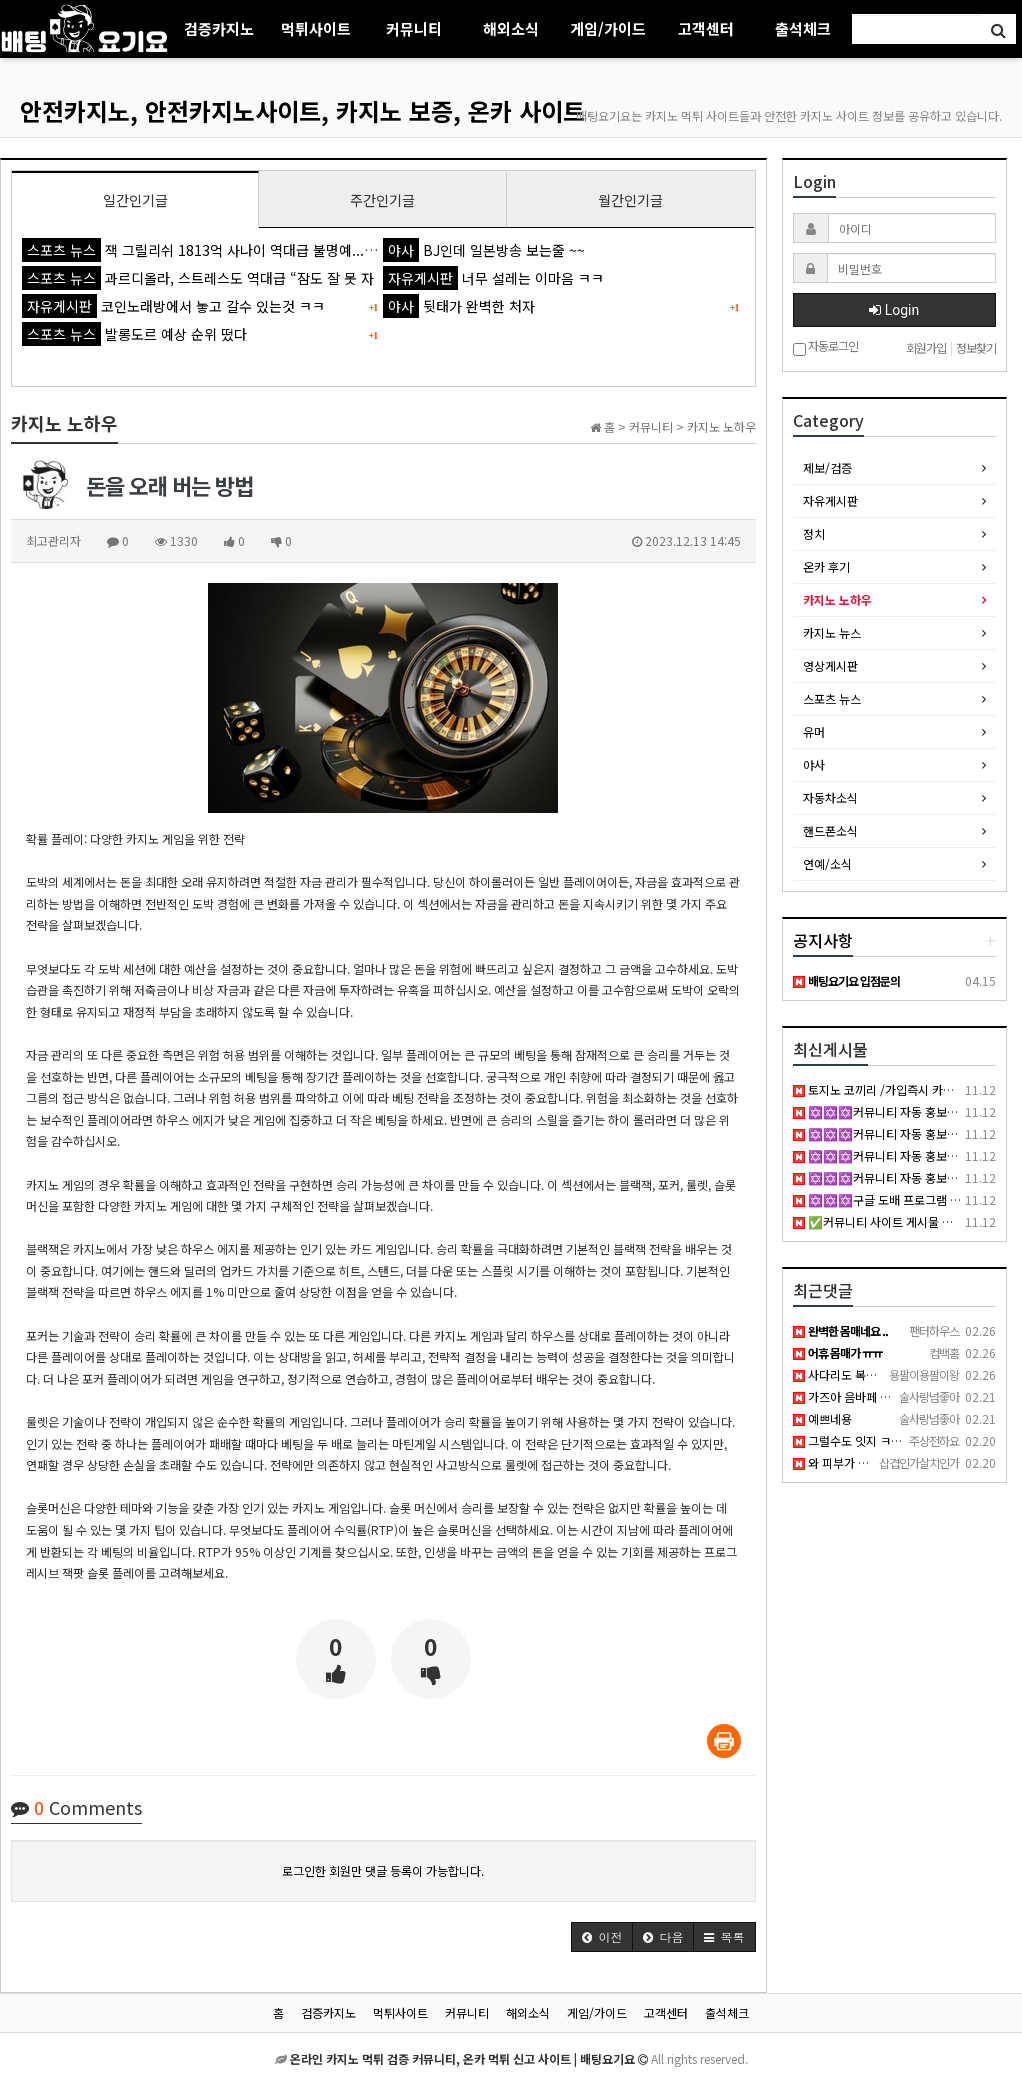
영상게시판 (830, 665)
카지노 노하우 (837, 599)
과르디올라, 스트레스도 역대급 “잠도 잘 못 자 (198, 278)
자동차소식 (830, 797)
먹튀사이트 (316, 28)
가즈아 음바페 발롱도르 (858, 1396)
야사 (814, 764)
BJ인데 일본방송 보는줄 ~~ (484, 250)
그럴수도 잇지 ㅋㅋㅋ (853, 1440)
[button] (602, 1937)
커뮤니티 (414, 28)
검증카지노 (219, 28)
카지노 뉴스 (832, 632)
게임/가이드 (608, 28)
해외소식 (511, 28)
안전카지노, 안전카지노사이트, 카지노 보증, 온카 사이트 (302, 110)
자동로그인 (825, 347)
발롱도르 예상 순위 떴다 (134, 334)
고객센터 (706, 28)
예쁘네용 (822, 1418)
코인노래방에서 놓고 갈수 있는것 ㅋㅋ (173, 306)
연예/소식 (827, 863)
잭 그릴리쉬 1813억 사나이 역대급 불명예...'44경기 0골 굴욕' (245, 250)
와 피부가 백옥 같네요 (854, 1462)
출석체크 (803, 28)
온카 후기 (826, 566)
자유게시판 (830, 500)
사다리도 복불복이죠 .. (856, 1374)
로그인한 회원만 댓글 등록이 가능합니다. (383, 1870)
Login (894, 310)
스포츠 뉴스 (832, 698)
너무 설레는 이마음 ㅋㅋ (493, 278)
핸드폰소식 (830, 830)
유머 (814, 731)
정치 (814, 533)
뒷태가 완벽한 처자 (459, 306)
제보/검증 (827, 467)
